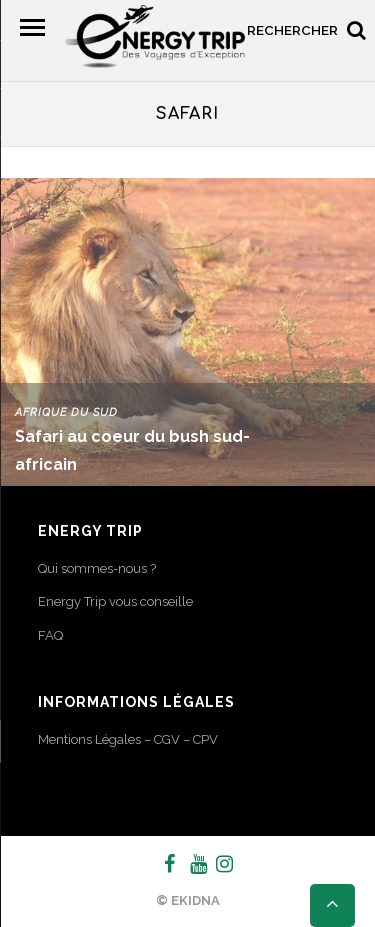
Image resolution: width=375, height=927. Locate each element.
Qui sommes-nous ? (97, 568)
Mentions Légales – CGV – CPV (128, 739)
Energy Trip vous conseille (115, 601)
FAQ (50, 635)
